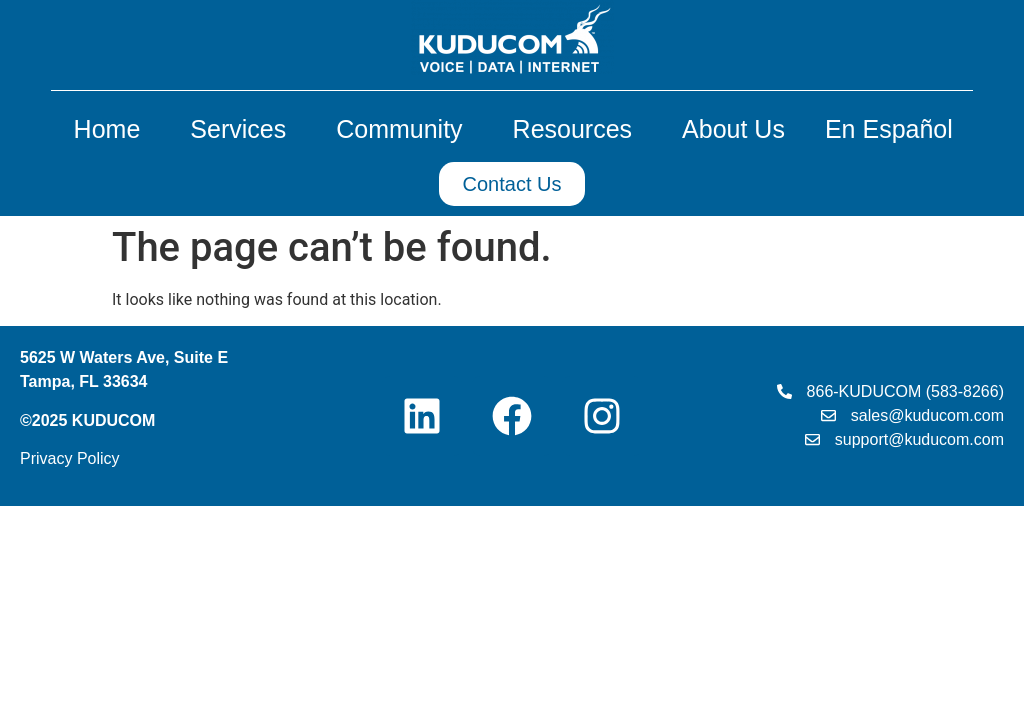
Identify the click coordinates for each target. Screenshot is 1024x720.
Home (112, 129)
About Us (733, 129)
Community (404, 129)
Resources (578, 129)
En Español (889, 129)
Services (243, 129)
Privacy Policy (70, 458)
